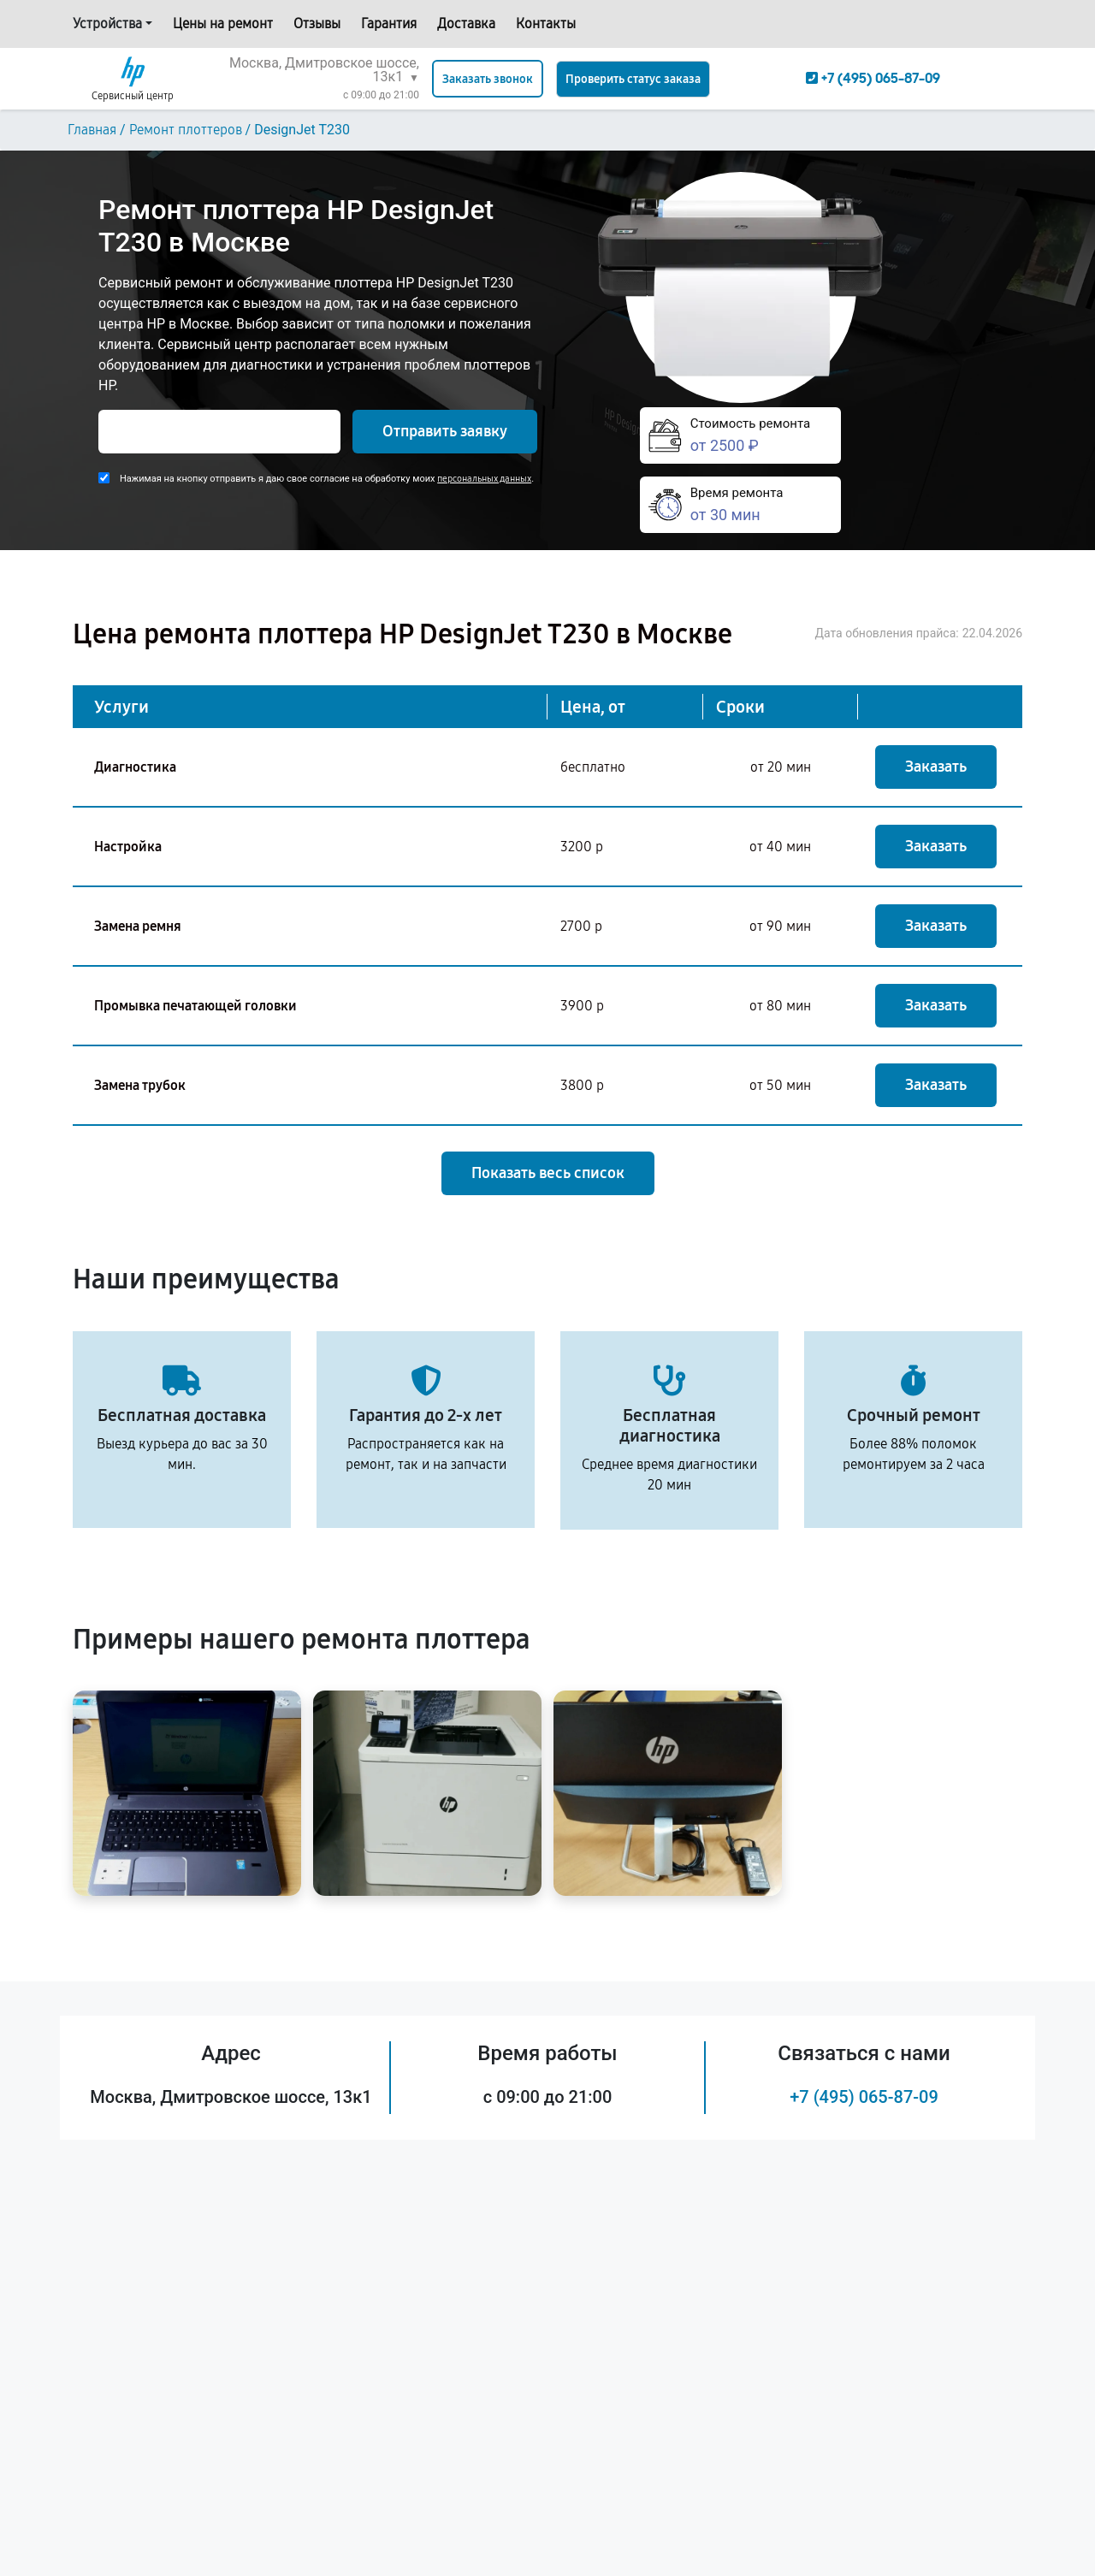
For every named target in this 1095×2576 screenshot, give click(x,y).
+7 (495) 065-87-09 (864, 2097)
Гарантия (389, 23)
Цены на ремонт (223, 23)
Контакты (546, 23)
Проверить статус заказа (633, 79)
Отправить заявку (444, 431)
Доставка (466, 23)
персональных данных (484, 478)
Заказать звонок (487, 79)
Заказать (936, 766)
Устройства (107, 23)
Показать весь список (547, 1173)
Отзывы (316, 23)
